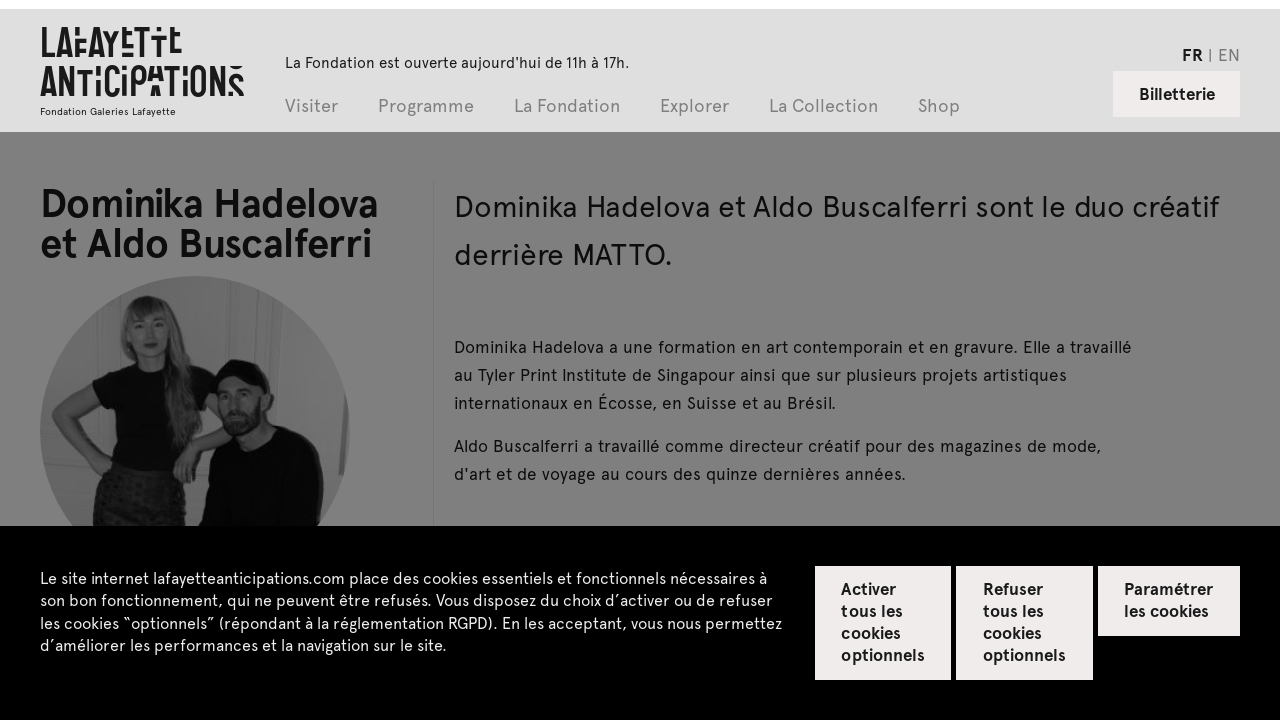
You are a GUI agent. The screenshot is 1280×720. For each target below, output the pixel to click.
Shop (939, 106)
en (1229, 54)
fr (1192, 54)
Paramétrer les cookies (1168, 599)
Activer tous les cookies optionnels (882, 621)
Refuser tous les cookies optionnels (1024, 621)
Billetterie (1177, 93)
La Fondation (567, 106)
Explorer (694, 106)
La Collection (823, 106)
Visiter (311, 106)
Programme (426, 106)
